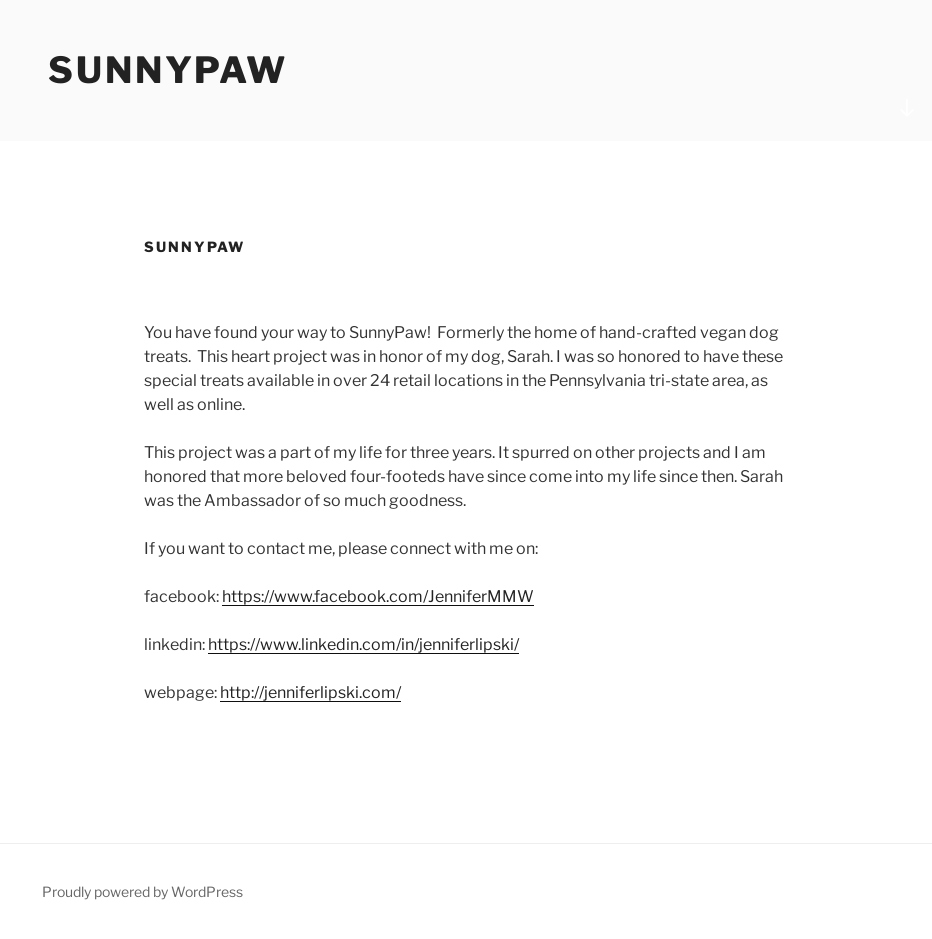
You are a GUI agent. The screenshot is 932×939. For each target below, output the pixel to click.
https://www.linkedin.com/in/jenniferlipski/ (363, 644)
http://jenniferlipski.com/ (310, 692)
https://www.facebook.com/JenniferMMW (378, 596)
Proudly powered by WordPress (142, 891)
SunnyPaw (168, 70)
